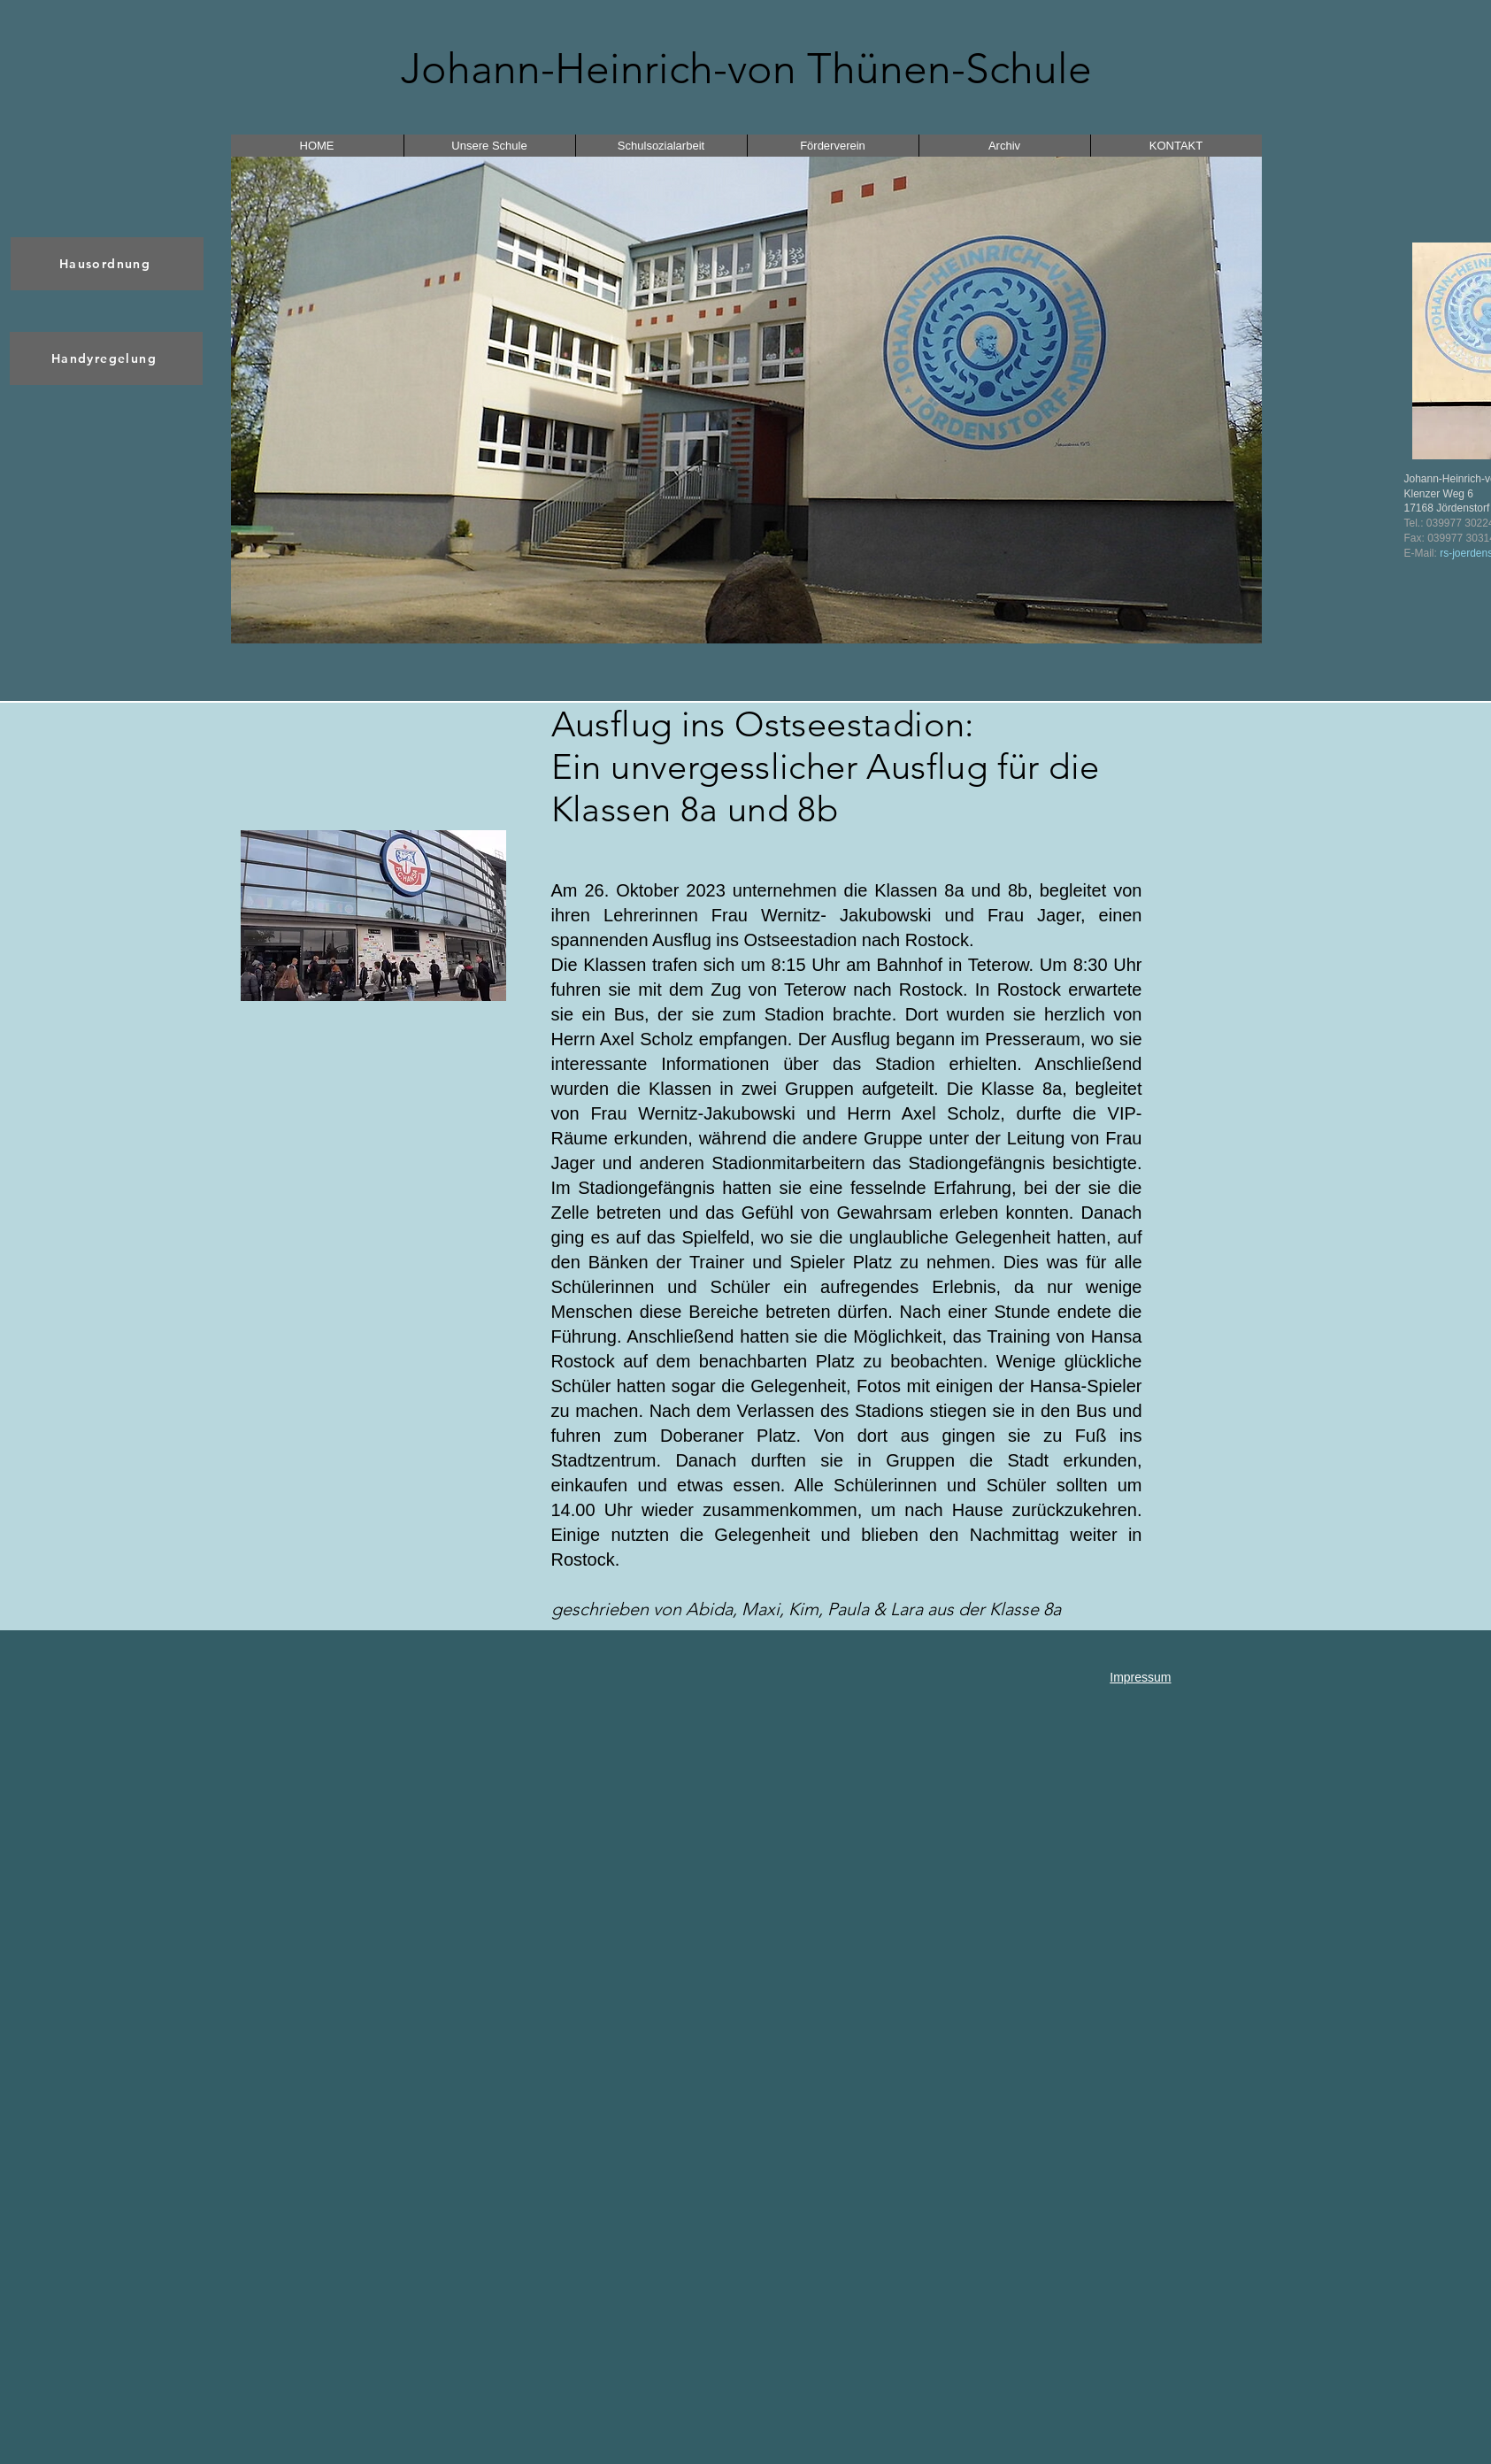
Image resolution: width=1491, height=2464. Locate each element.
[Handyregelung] (106, 358)
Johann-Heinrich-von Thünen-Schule (746, 68)
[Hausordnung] (107, 263)
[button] (746, 400)
